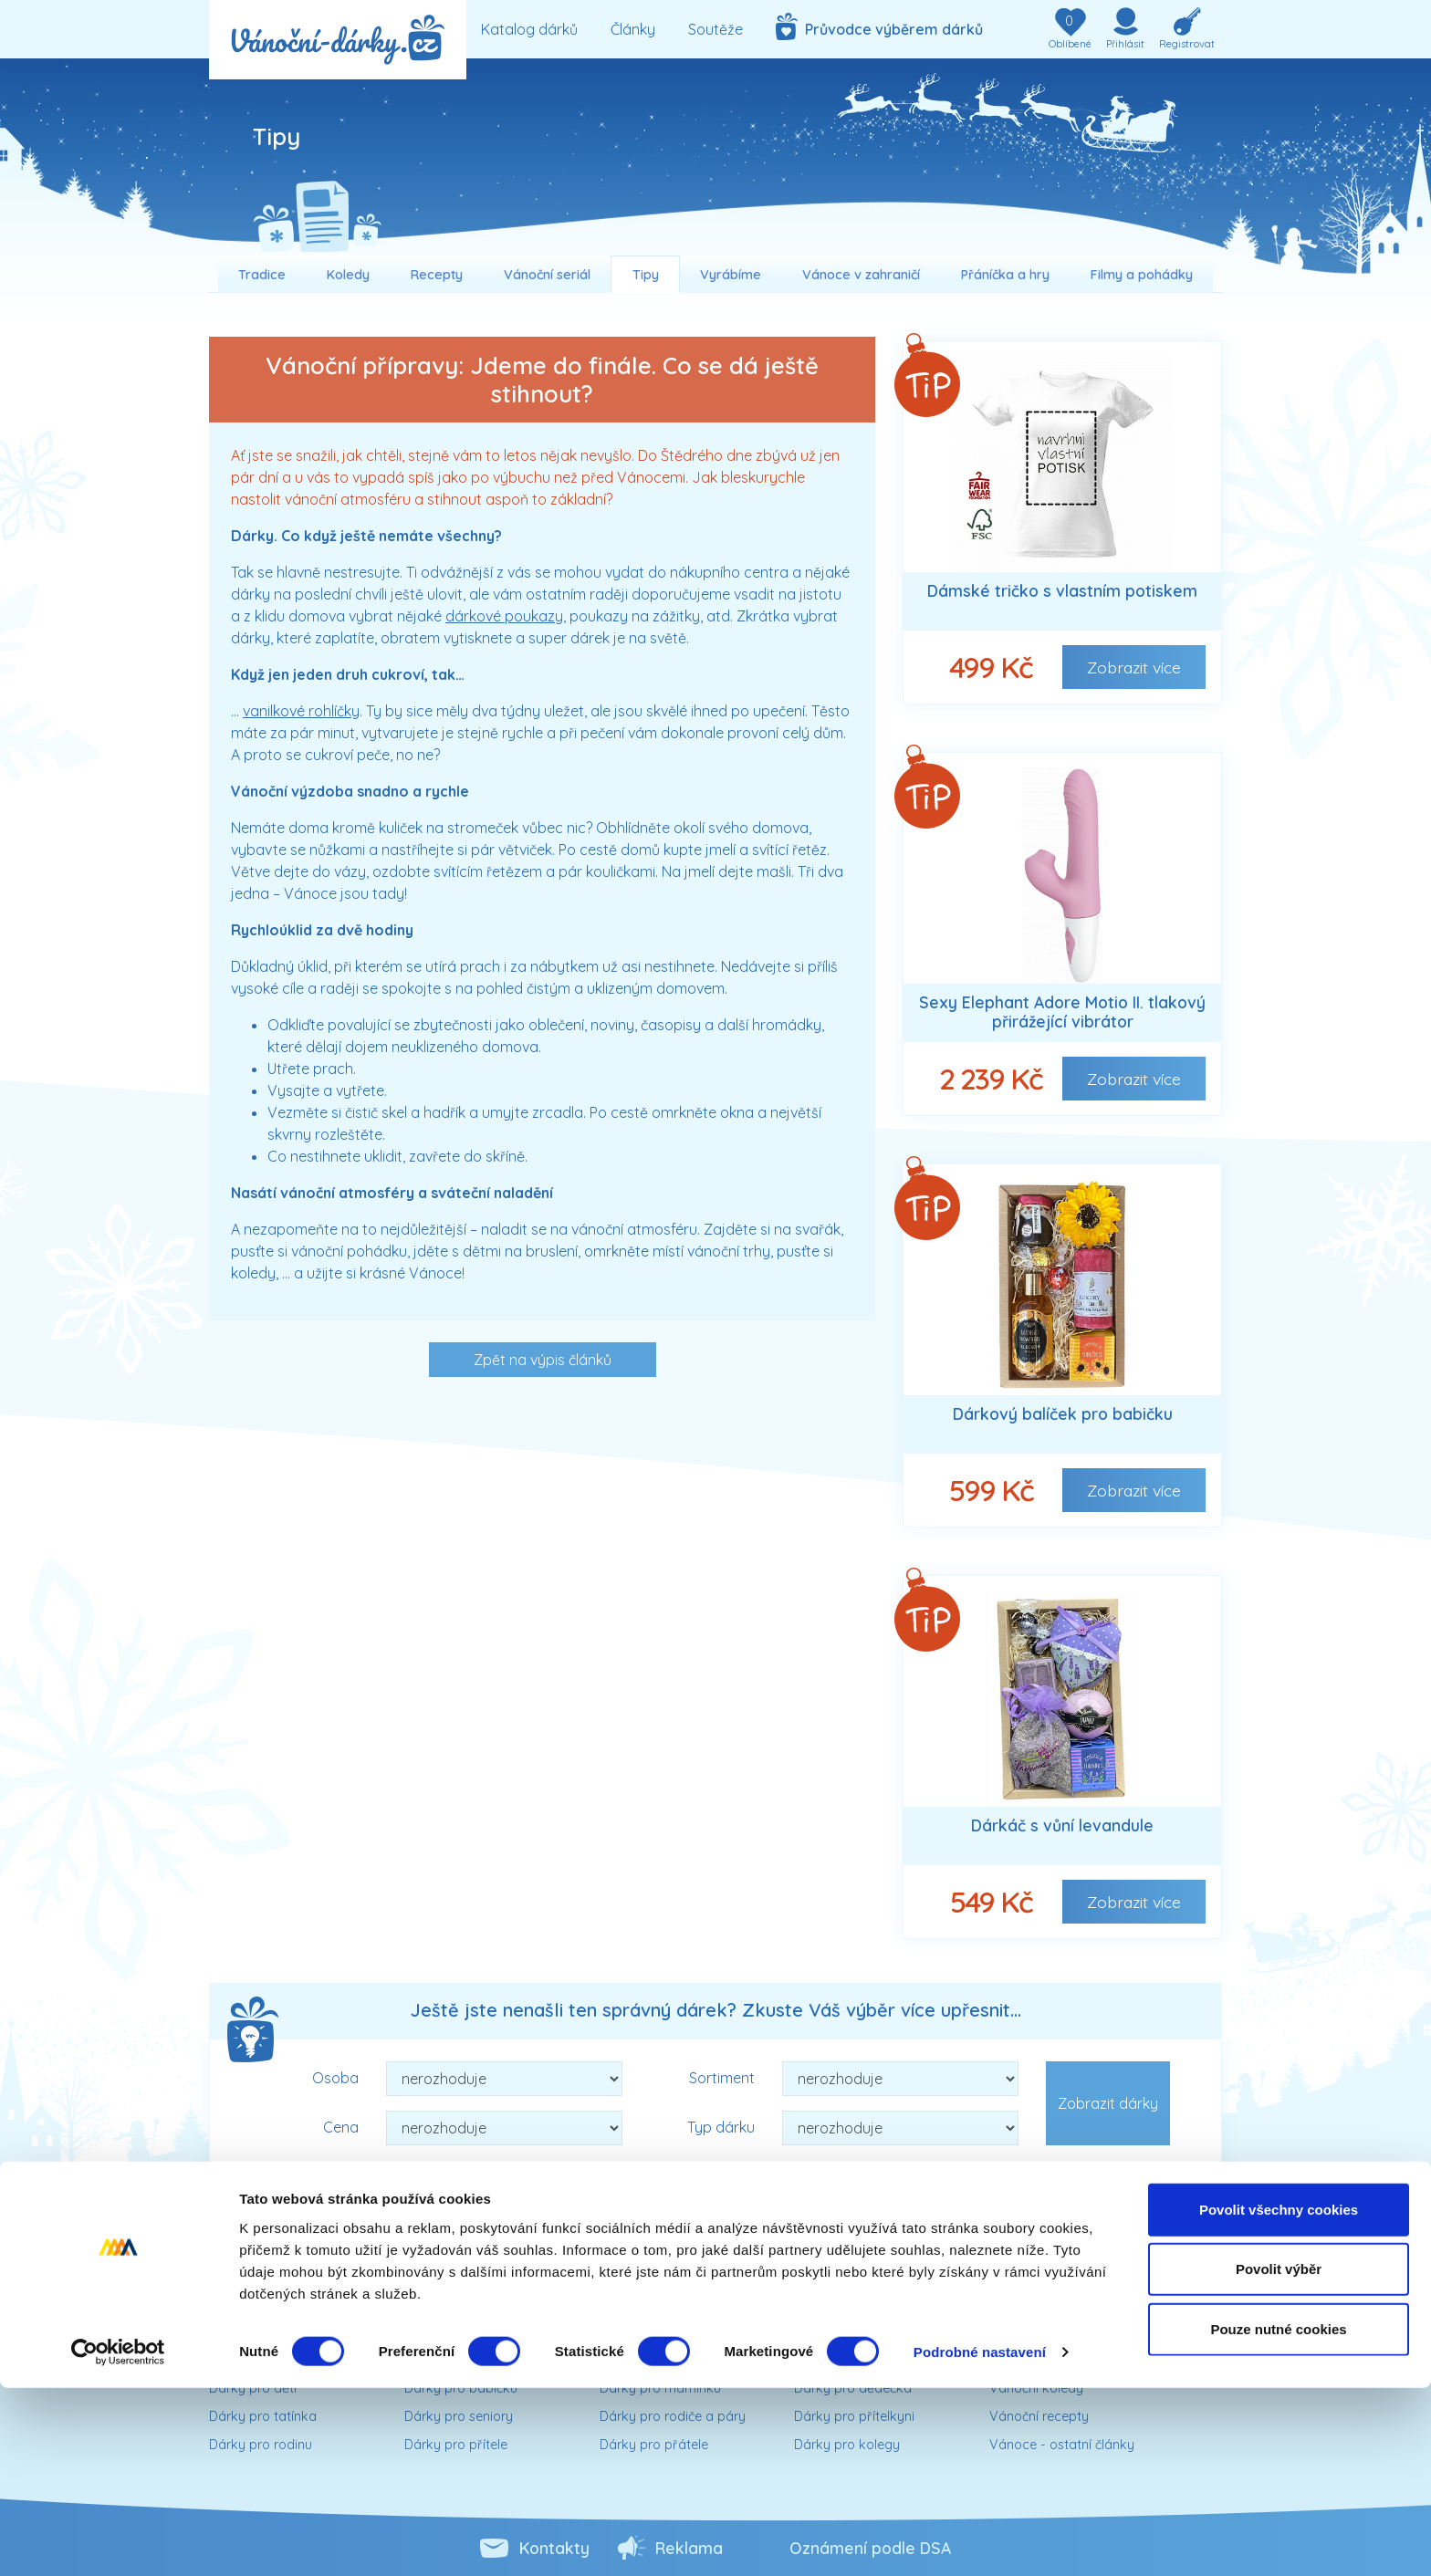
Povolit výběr (1278, 2457)
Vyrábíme (730, 274)
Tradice (262, 274)
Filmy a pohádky (1142, 274)
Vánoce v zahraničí (861, 274)
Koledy (348, 274)
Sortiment (722, 2078)
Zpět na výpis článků (542, 1360)
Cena (341, 2127)
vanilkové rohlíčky (301, 711)
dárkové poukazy (504, 616)
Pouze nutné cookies (1278, 2516)
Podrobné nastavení (980, 2540)
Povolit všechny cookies (1278, 2396)
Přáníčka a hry (1005, 274)
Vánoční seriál (547, 274)
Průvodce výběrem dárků (879, 26)
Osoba (335, 2078)
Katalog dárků (529, 29)
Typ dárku (721, 2127)
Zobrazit (1134, 667)
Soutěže (715, 29)
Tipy (645, 274)
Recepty (437, 274)
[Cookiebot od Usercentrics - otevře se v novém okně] (118, 2540)
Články (633, 29)
